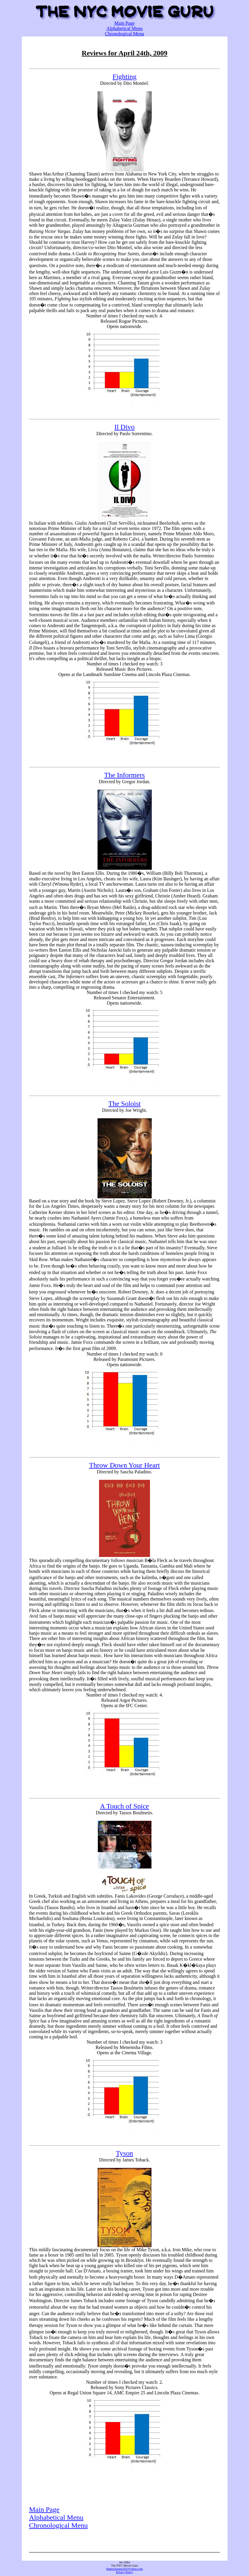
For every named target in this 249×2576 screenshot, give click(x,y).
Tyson (124, 2153)
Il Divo (124, 427)
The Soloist (124, 1103)
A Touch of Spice (124, 1806)
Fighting (124, 76)
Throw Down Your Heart (124, 1465)
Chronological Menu (124, 33)
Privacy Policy (124, 2572)
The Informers (124, 775)
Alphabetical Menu (124, 28)
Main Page (124, 23)
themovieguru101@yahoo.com (124, 2568)
